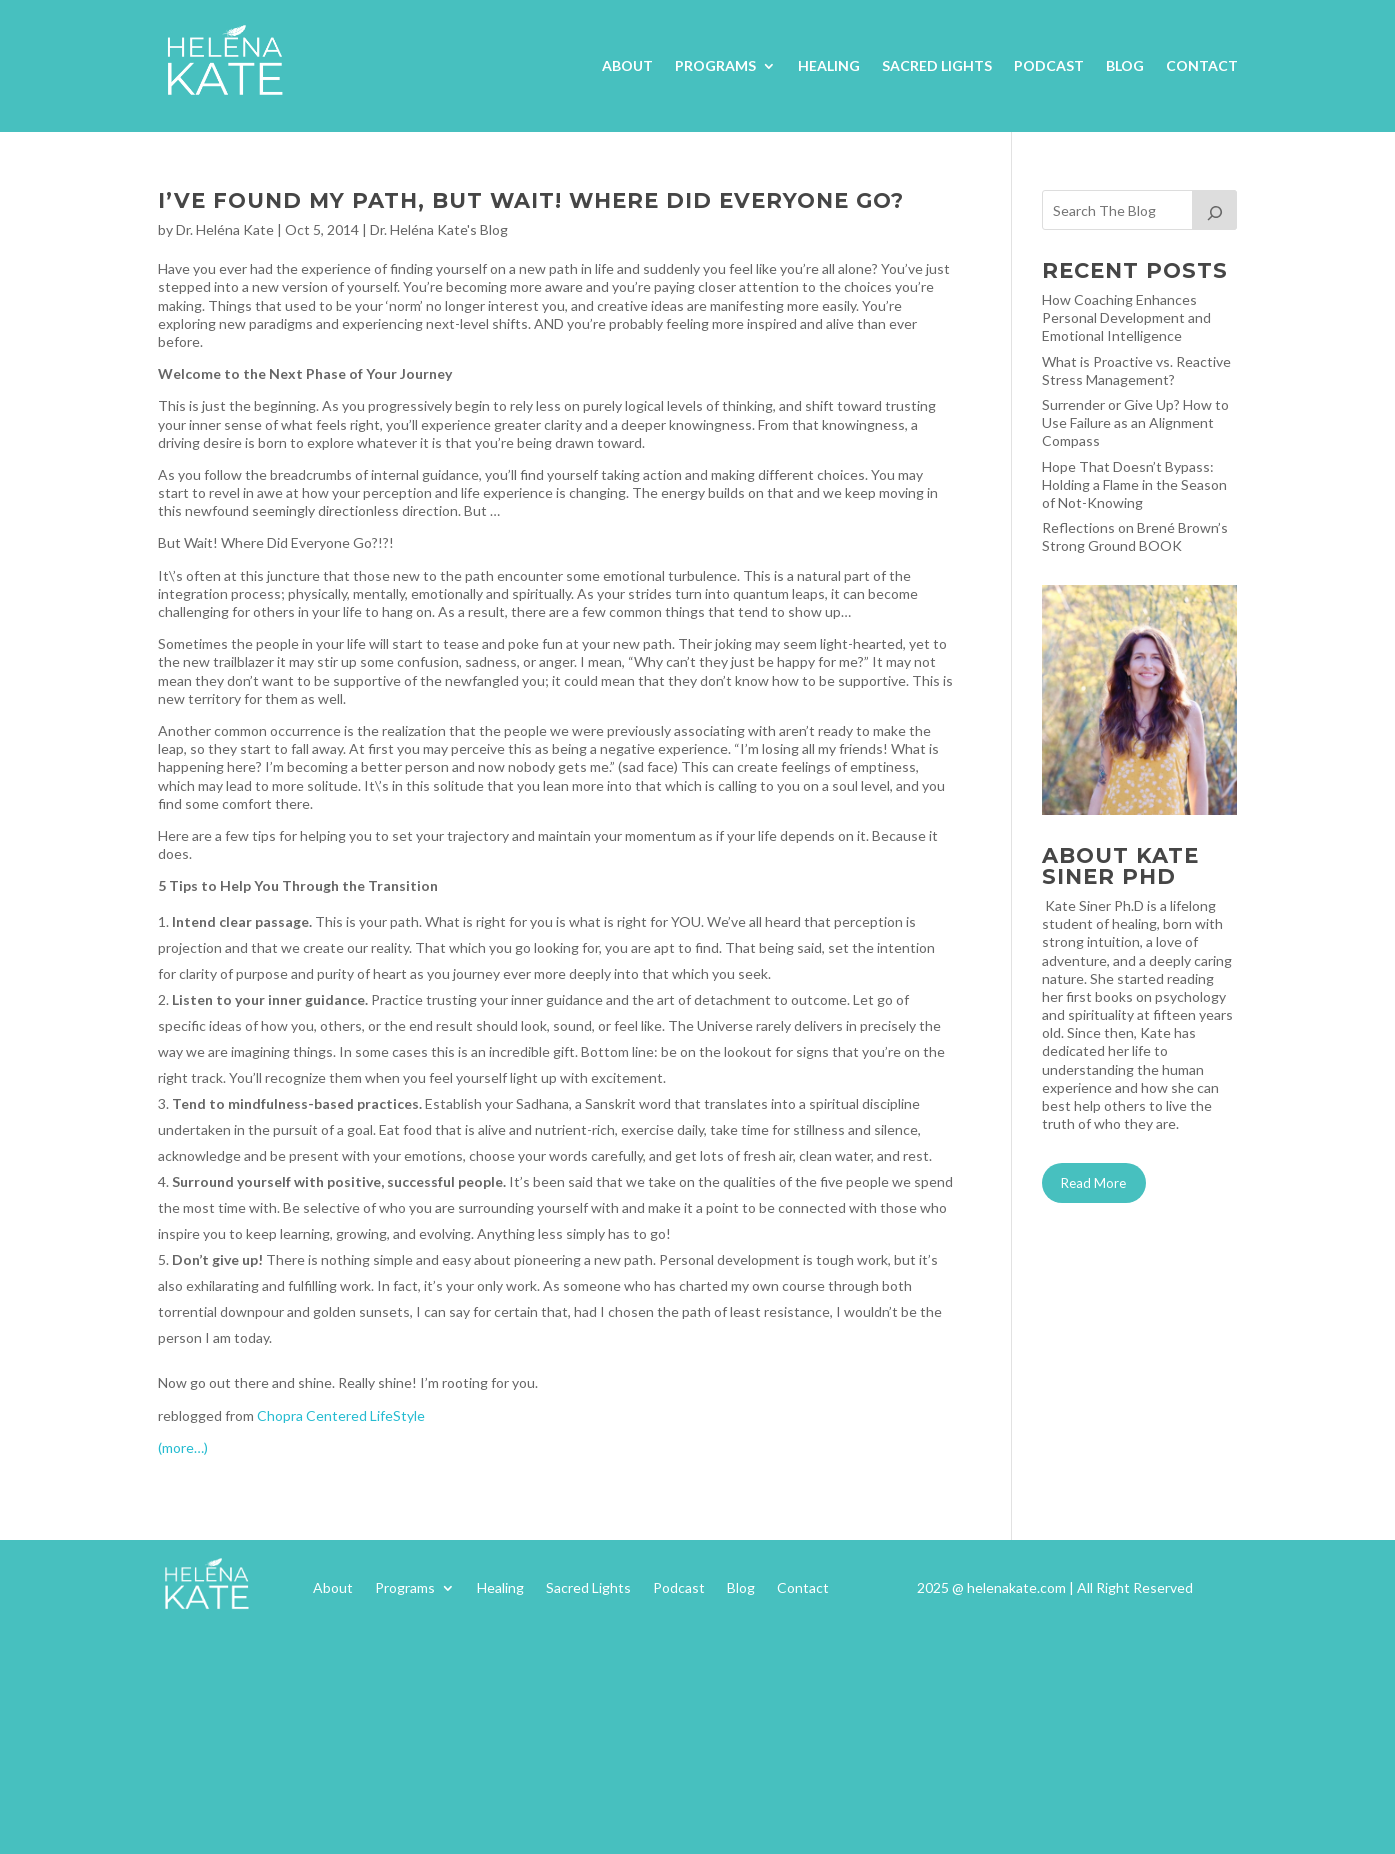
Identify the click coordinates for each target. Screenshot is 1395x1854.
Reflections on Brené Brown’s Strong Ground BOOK (1135, 536)
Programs (715, 65)
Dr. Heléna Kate (225, 229)
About (627, 65)
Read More (1093, 1183)
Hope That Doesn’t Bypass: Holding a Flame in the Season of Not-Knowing (1134, 484)
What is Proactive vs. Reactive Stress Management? (1136, 370)
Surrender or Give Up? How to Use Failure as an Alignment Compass (1135, 422)
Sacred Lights (937, 65)
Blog (1125, 65)
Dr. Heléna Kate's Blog (439, 229)
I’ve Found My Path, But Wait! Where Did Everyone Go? (531, 200)
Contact (1202, 65)
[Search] (1215, 210)
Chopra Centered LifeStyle (341, 1415)
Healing (829, 65)
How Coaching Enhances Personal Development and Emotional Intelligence (1126, 317)
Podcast (1049, 65)
